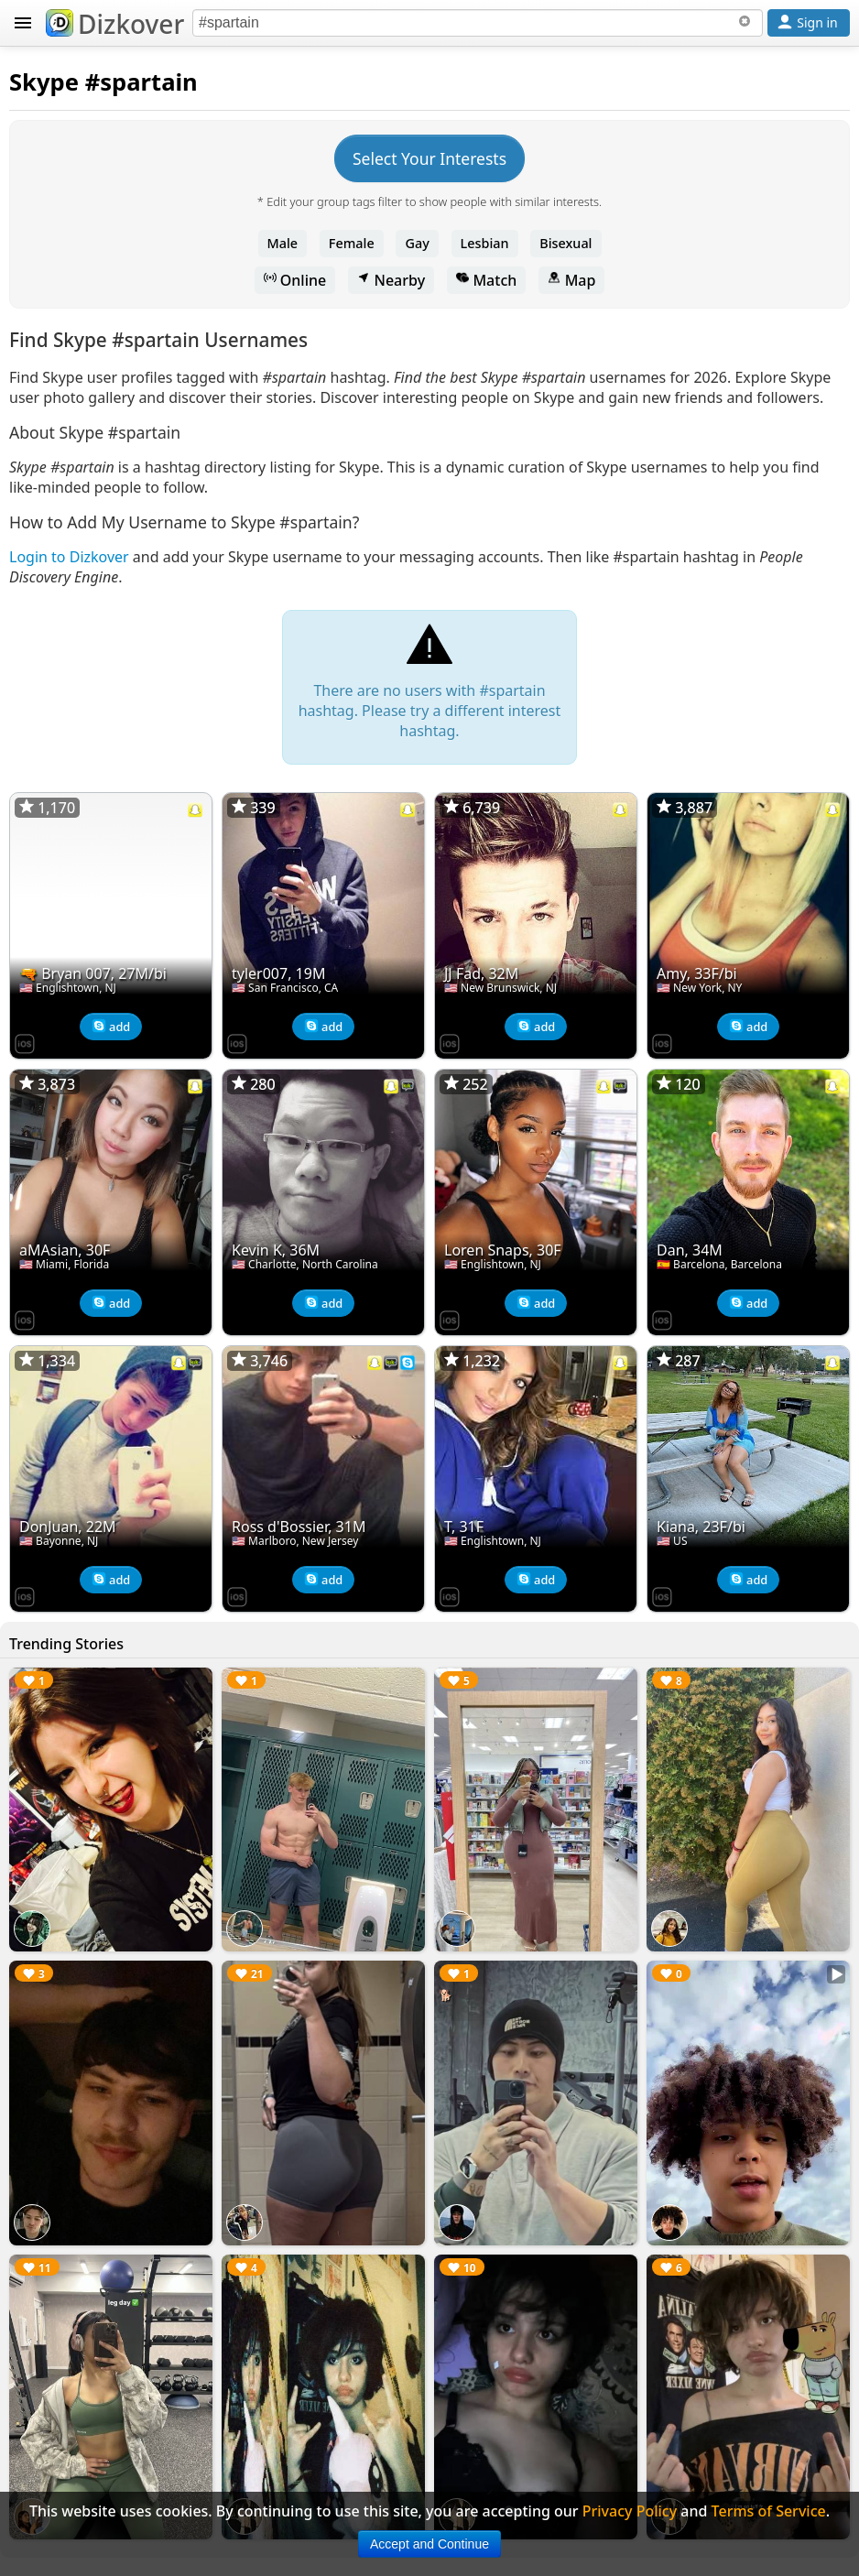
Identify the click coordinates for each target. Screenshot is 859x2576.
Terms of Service (769, 2511)
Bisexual (565, 243)
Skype (44, 82)
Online (295, 280)
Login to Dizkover (69, 557)
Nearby (391, 280)
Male (283, 243)
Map (571, 280)
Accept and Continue (429, 2544)
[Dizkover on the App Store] (25, 1042)
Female (352, 243)
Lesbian (485, 243)
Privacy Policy (629, 2511)
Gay (417, 243)
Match (486, 280)
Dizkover (115, 23)
